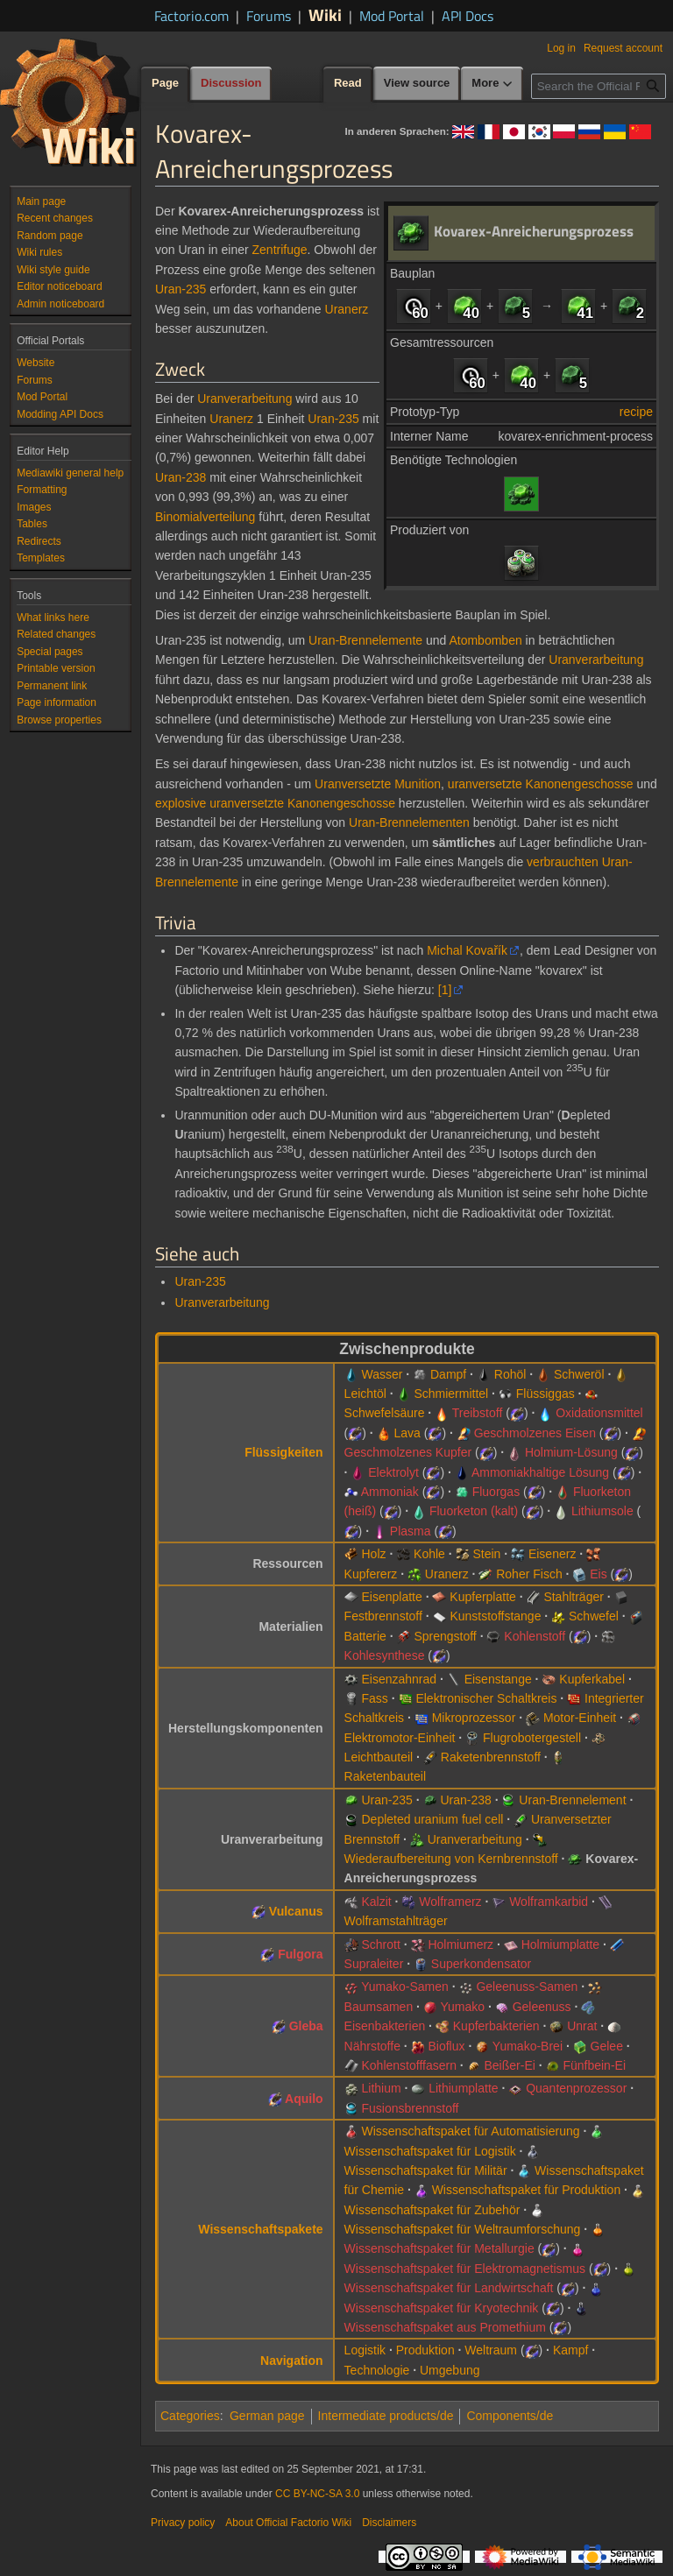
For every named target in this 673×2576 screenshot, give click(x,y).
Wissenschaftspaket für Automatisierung (470, 2131)
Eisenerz (552, 1554)
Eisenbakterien (385, 2026)
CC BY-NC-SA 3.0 (317, 2494)
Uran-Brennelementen (409, 822)
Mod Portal (391, 15)
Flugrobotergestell (532, 1738)
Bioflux (447, 2046)
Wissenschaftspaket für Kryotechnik (441, 2308)
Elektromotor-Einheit (400, 1738)
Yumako (463, 2007)
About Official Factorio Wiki (288, 2522)
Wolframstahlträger (396, 1921)
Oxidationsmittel (599, 1413)
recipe (636, 412)
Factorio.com (191, 15)
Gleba (306, 2026)
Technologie (377, 2370)
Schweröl (579, 1374)
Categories (190, 2416)
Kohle (429, 1554)
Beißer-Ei (510, 2065)
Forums (268, 15)
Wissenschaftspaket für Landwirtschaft (449, 2288)
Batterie (365, 1636)
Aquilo (304, 2099)
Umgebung (450, 2370)
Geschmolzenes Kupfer (408, 1452)
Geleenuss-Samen (526, 1987)
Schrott (380, 1944)
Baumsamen (379, 2007)
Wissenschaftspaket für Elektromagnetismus (464, 2269)
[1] (445, 990)
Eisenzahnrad (398, 1679)
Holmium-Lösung (571, 1452)
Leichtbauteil (379, 1757)
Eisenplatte (391, 1597)
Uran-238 (180, 477)
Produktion (425, 2350)
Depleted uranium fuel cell (432, 1819)
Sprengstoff (445, 1636)
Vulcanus (296, 1911)
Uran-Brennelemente (365, 640)
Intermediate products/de (386, 2416)
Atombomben (485, 640)
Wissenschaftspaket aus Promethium (445, 2327)
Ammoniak (390, 1492)
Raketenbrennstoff (491, 1757)
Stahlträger (573, 1597)
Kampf (570, 2350)
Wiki (325, 14)
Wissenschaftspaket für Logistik (430, 2151)
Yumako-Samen (405, 1987)
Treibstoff (477, 1413)
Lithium (380, 2088)
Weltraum (490, 2350)
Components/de (509, 2416)
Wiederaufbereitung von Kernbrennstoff (451, 1859)
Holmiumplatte (560, 1944)
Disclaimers (389, 2522)
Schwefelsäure (384, 1413)
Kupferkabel (592, 1679)
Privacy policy (183, 2522)
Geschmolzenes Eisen (535, 1433)
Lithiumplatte (463, 2088)
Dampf (448, 1374)
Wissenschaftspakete (260, 2229)
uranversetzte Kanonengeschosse (541, 784)
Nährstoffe (372, 2046)
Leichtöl (365, 1394)
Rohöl (510, 1374)
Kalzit (376, 1902)
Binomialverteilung (205, 517)
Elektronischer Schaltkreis (485, 1698)
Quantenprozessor (576, 2088)
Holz (373, 1554)
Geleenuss (542, 2007)
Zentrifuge (280, 250)
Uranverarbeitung (244, 399)
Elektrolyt (393, 1472)
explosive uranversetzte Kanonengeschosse (275, 803)
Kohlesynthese (384, 1655)
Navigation (291, 2361)
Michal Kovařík (467, 950)
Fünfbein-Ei (594, 2065)
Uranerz (347, 309)
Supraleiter (374, 1964)
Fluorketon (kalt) (473, 1511)
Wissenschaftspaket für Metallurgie (439, 2248)
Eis (598, 1574)
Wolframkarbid (548, 1902)
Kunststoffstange (495, 1616)
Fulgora (300, 1954)
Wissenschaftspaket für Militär (425, 2170)
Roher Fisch (529, 1574)
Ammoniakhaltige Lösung (540, 1472)
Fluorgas (496, 1492)
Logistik (365, 2350)
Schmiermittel (451, 1394)
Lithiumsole (602, 1511)
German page (267, 2416)
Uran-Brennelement (572, 1800)
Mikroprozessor (474, 1718)
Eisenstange (498, 1679)
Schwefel (594, 1616)
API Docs (467, 15)
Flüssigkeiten (283, 1452)
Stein (486, 1554)
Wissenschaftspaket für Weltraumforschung (462, 2229)
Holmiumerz (460, 1944)
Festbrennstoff (383, 1616)
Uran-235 (180, 289)
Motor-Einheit (579, 1718)
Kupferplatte (483, 1597)
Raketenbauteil (385, 1776)
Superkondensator (481, 1964)
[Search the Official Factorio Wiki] (598, 86)
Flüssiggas (545, 1394)
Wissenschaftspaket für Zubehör (432, 2210)
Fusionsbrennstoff (409, 2108)
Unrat (582, 2026)
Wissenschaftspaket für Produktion (526, 2190)
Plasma (410, 1531)
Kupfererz (371, 1574)
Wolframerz (450, 1902)
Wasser (381, 1374)
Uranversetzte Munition (378, 784)
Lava (407, 1433)
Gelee (607, 2046)
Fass (374, 1698)
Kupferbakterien (496, 2026)
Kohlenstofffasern (408, 2065)
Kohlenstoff (534, 1636)
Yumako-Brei (527, 2046)
